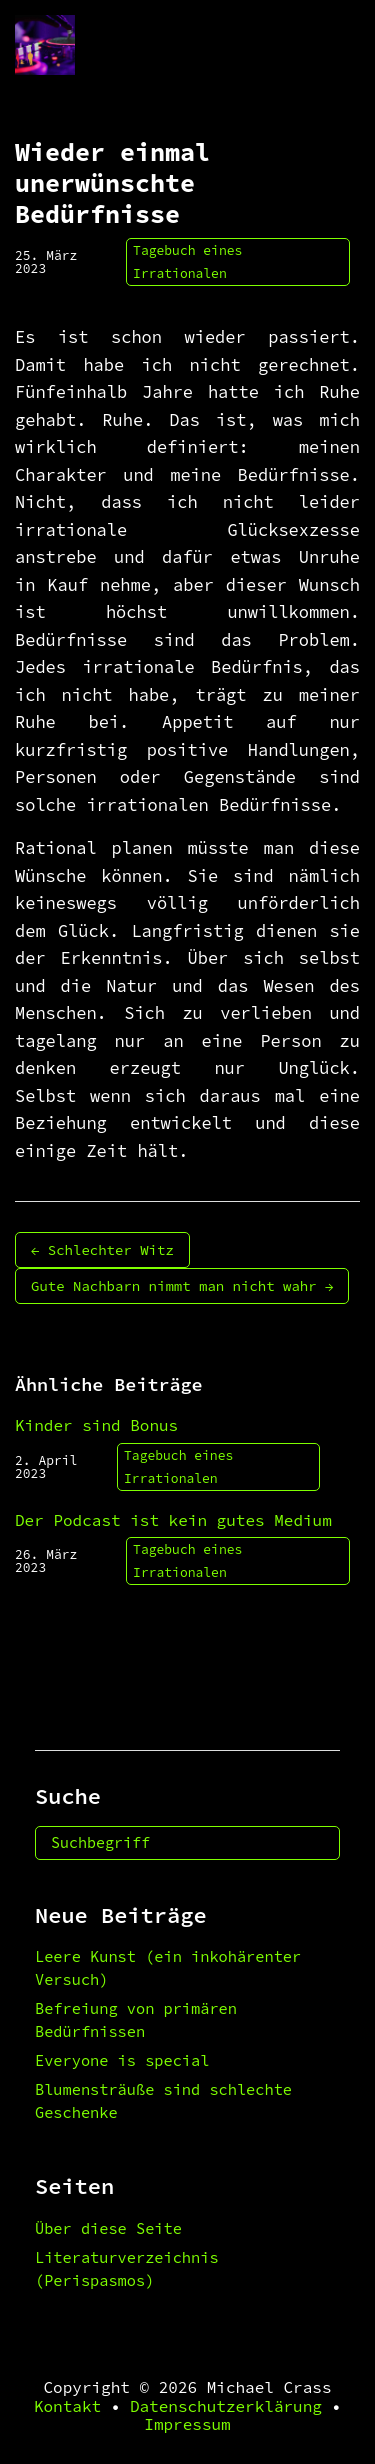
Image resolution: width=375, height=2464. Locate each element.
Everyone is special (122, 2060)
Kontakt (67, 2406)
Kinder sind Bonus (96, 1425)
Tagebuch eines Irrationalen (187, 262)
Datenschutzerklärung (226, 2406)
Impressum (187, 2424)
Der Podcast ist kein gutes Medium (173, 1520)
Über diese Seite (108, 2228)
